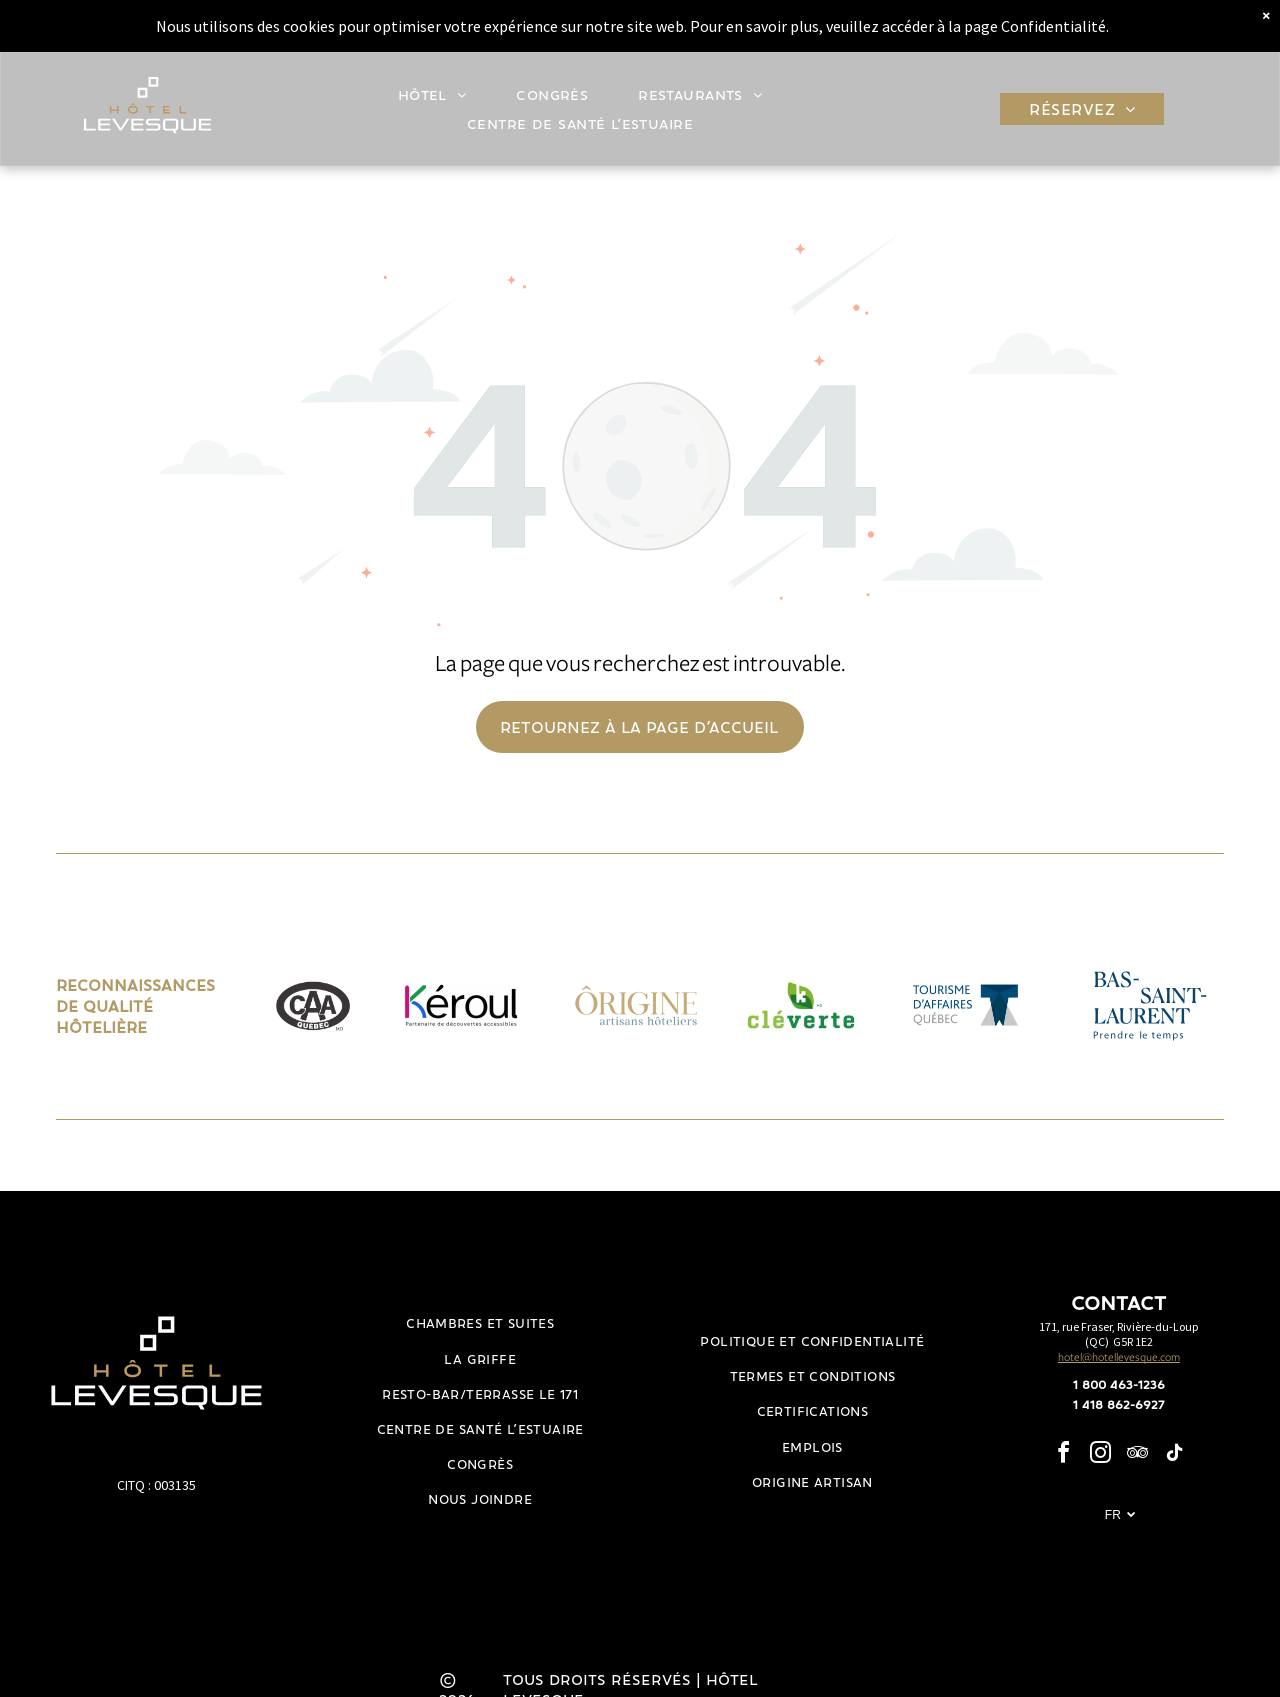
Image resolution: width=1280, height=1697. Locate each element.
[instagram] (1100, 1455)
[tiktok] (1174, 1455)
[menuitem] (437, 90)
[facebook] (1063, 1455)
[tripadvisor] (1137, 1455)
